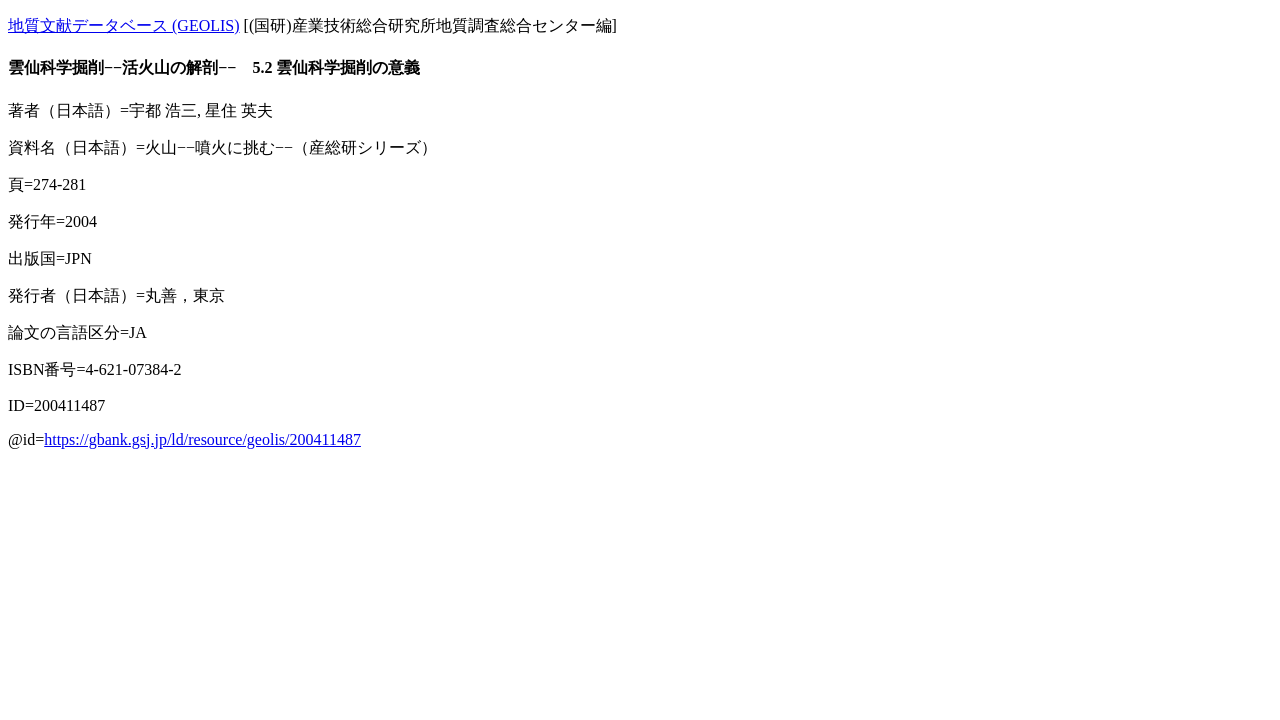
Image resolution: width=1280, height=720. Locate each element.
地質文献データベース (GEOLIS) (124, 25)
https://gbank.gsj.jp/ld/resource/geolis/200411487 (202, 439)
